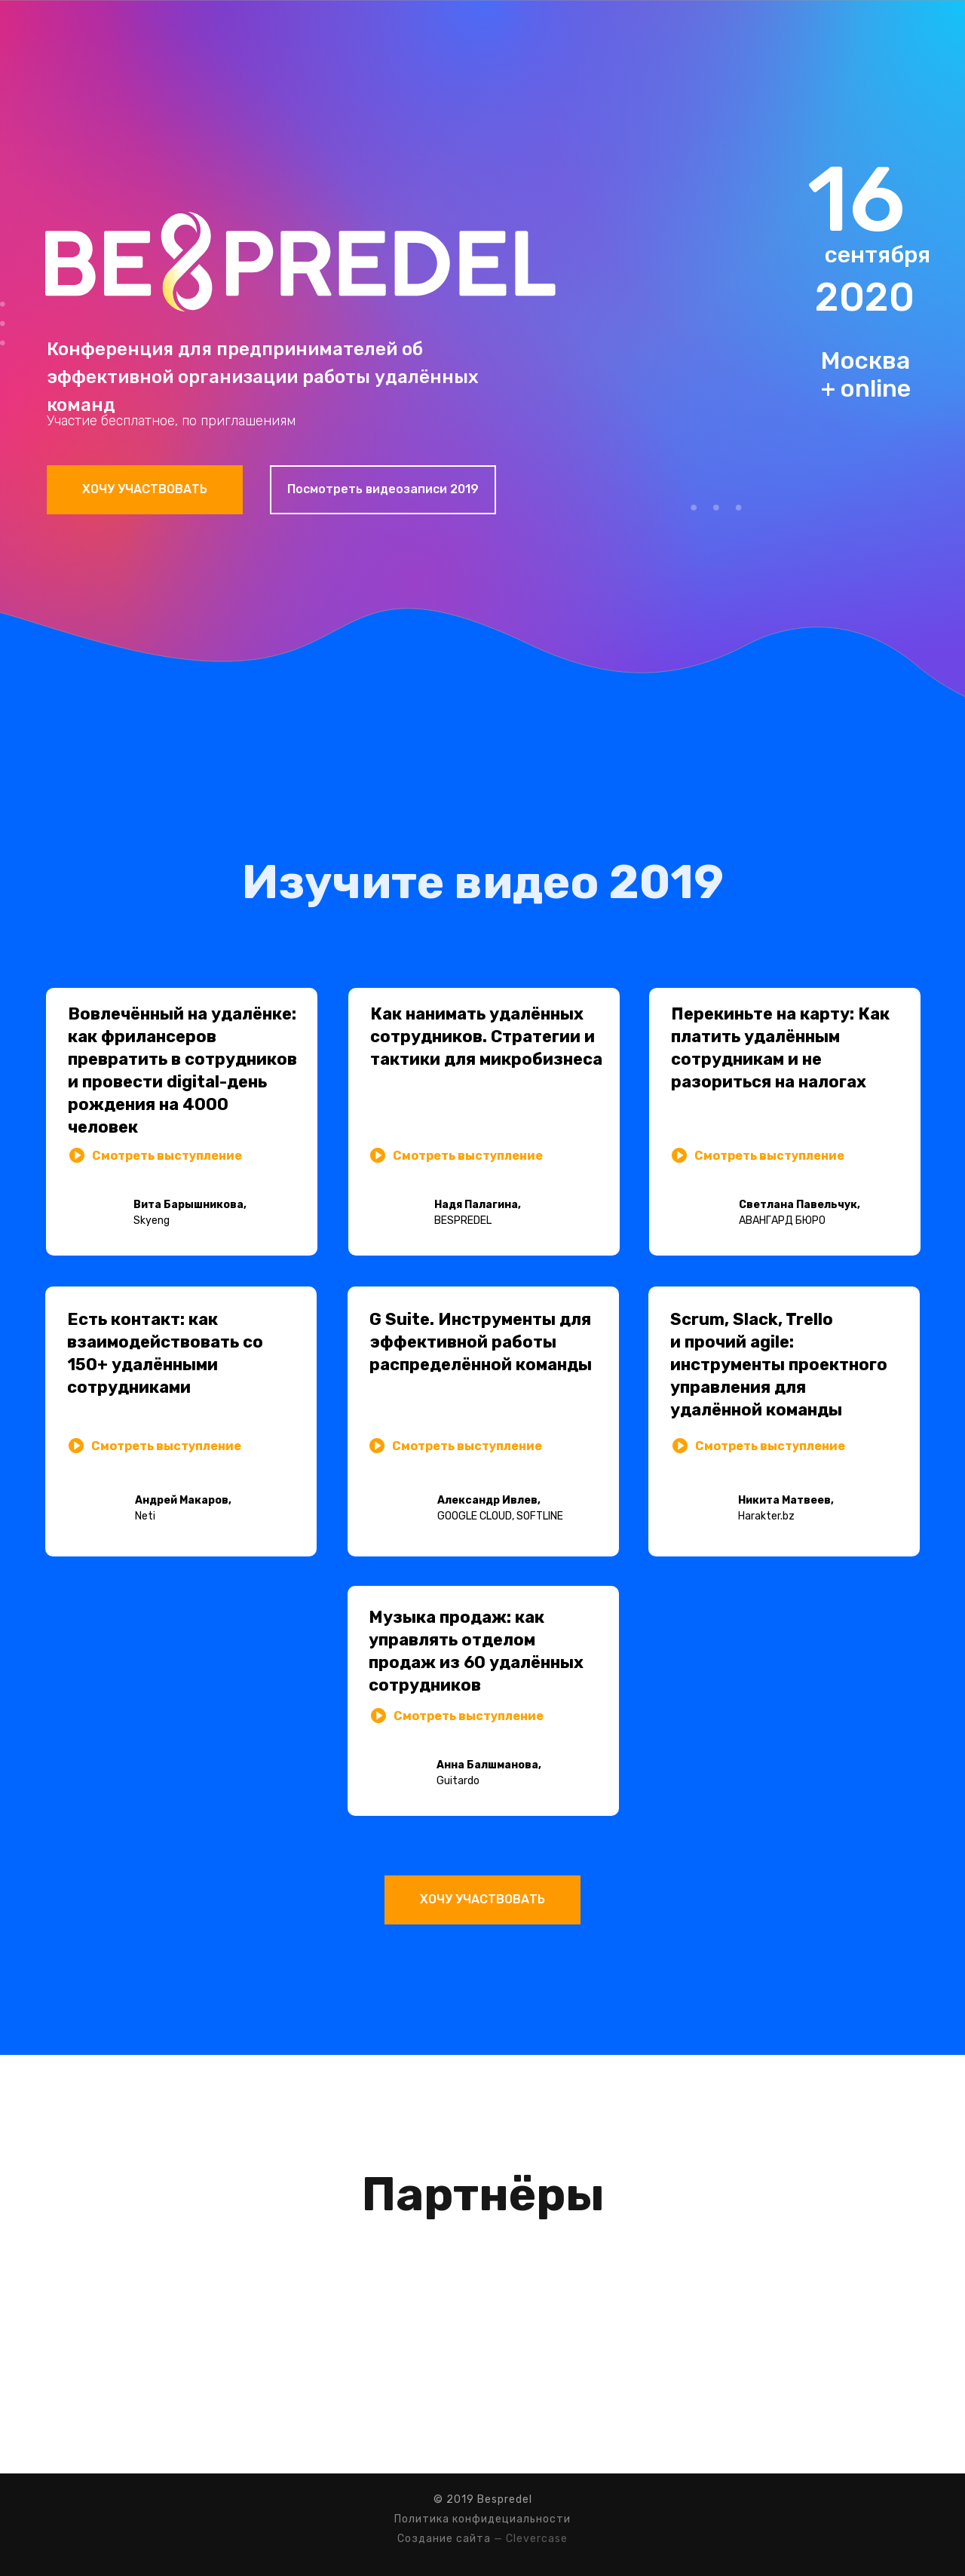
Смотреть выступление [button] (468, 1155)
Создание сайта (444, 2538)
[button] (377, 1155)
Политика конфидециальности (482, 2519)
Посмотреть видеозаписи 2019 (383, 489)
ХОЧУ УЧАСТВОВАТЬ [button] (144, 489)
